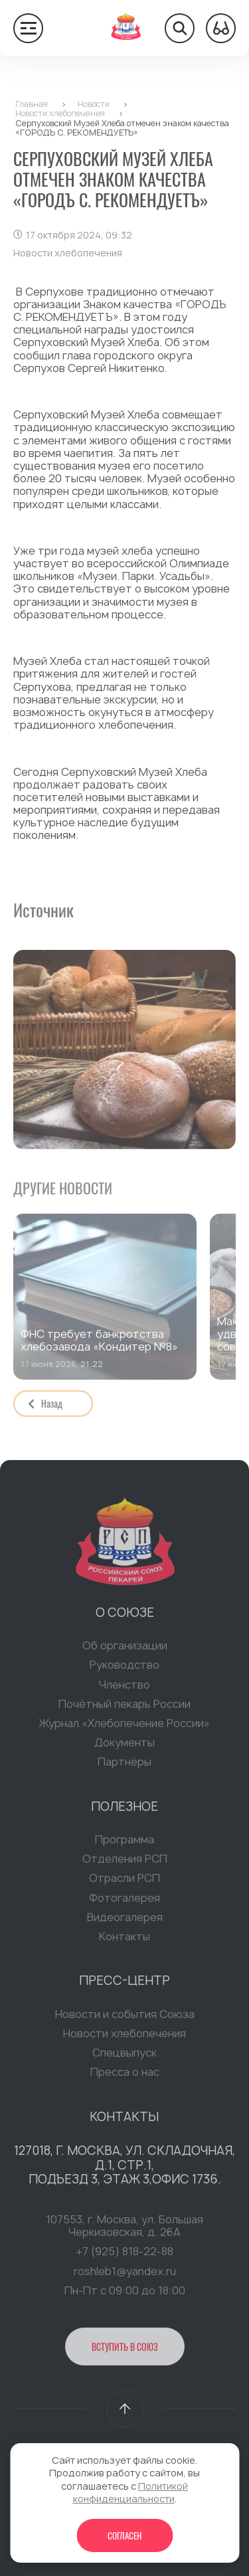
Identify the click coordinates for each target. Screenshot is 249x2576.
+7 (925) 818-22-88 (124, 2254)
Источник (43, 910)
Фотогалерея (124, 1900)
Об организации (124, 1648)
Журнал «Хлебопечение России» (124, 1726)
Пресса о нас (124, 2075)
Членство (124, 1687)
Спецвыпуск (124, 2056)
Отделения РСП (124, 1862)
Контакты (124, 1939)
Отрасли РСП (124, 1881)
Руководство (124, 1668)
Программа (124, 1842)
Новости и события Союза (125, 2017)
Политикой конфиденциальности (131, 2493)
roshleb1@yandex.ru (125, 2273)
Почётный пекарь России (124, 1707)
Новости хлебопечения (124, 2036)
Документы (124, 1745)
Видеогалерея (125, 1920)
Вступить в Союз (125, 2350)
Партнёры (124, 1765)
